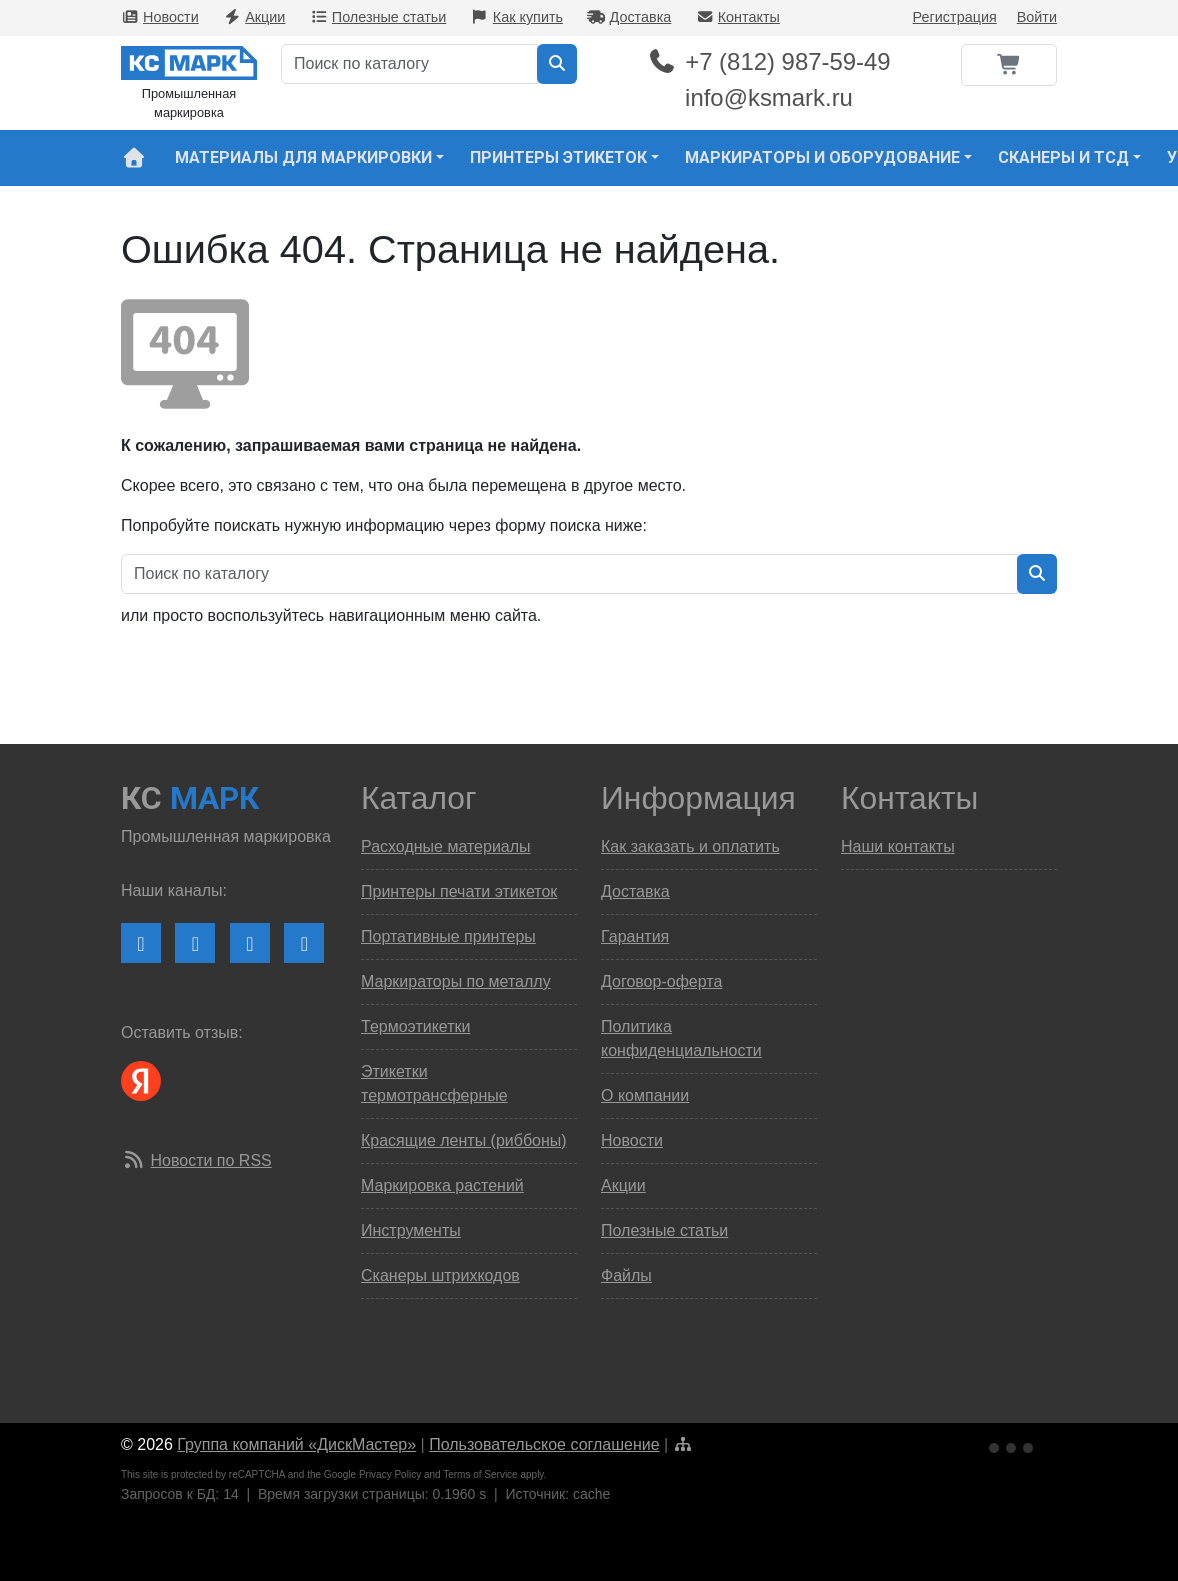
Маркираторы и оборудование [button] (822, 157)
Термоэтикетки (415, 1026)
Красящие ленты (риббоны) (464, 1140)
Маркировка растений (442, 1185)
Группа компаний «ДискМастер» (296, 1444)
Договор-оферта (661, 981)
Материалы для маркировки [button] (303, 157)
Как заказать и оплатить (690, 846)
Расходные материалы (446, 846)
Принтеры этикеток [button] (558, 157)
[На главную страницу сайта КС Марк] (133, 158)
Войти (1037, 17)
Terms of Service (480, 1474)
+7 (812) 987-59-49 (768, 61)
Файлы (626, 1275)
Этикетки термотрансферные (434, 1083)
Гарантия (635, 936)
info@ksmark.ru (769, 97)
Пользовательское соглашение (544, 1444)
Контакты (738, 17)
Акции (254, 17)
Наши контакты (898, 846)
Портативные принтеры (448, 936)
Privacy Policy (390, 1474)
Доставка (629, 17)
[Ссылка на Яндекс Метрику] (1013, 1445)
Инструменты (411, 1230)
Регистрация (955, 17)
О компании (645, 1095)
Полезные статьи (378, 17)
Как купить (517, 17)
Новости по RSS (210, 1160)
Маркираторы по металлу (456, 981)
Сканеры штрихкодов (440, 1275)
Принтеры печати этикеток (459, 891)
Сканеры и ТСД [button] (1063, 157)
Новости (160, 17)
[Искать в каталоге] (557, 64)
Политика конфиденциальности (681, 1038)
